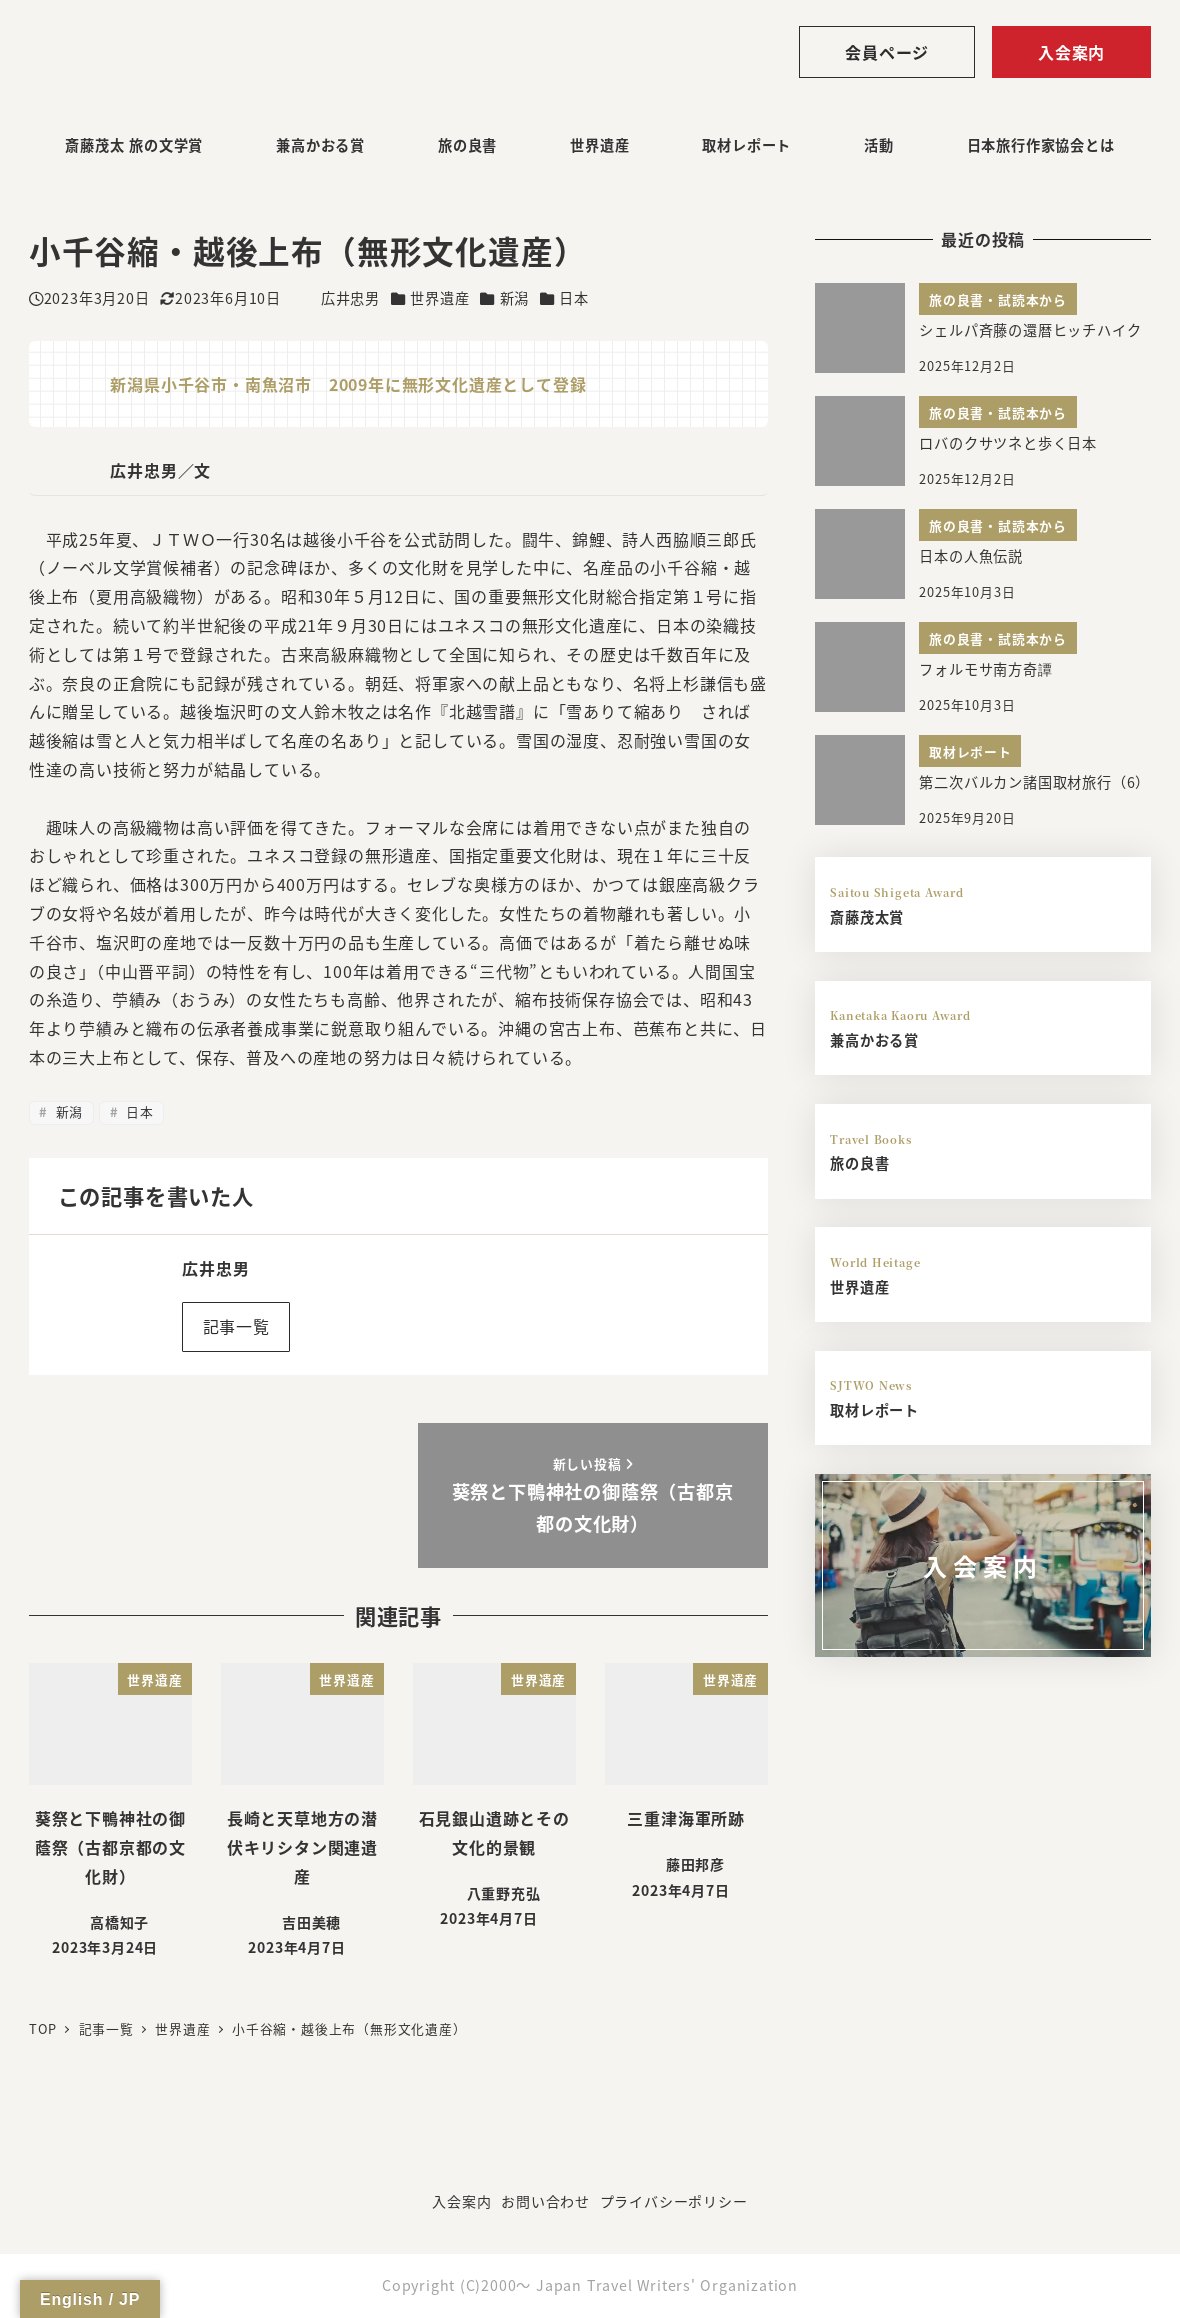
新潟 (515, 298)
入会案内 (1071, 52)
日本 (574, 298)
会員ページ (887, 52)
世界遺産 (439, 298)
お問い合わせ (545, 2201)
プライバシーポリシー (674, 2201)
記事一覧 (236, 1326)
